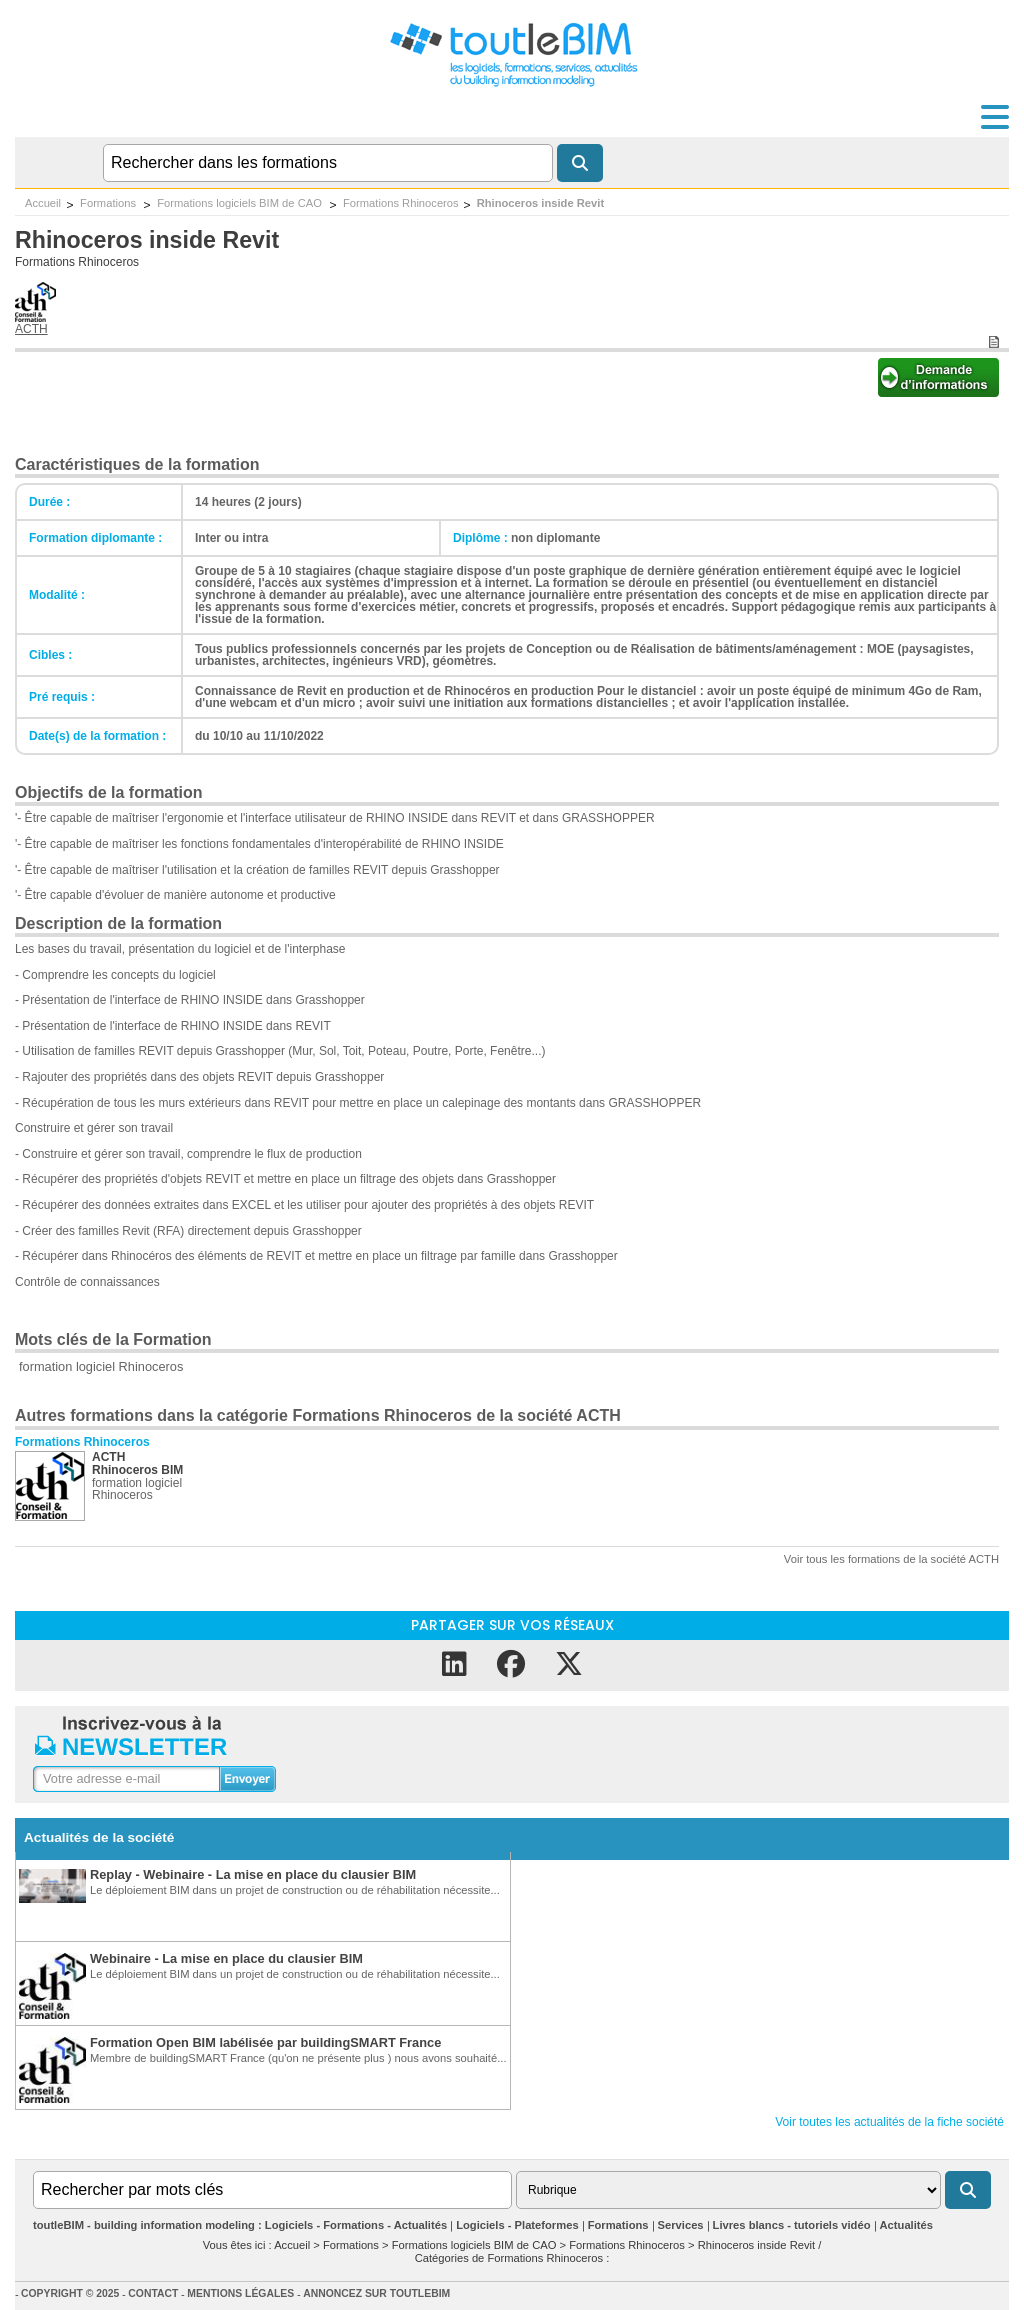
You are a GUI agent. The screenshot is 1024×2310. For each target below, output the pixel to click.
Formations (109, 203)
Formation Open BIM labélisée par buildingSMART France (265, 2042)
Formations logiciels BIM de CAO (241, 203)
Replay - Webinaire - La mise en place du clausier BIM (253, 1874)
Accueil (43, 203)
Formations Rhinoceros (401, 203)
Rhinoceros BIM (137, 1470)
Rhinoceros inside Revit (540, 203)
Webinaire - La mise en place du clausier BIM (226, 1958)
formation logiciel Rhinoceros (101, 1366)
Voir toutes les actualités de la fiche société (889, 2122)
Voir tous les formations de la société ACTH (891, 1559)
